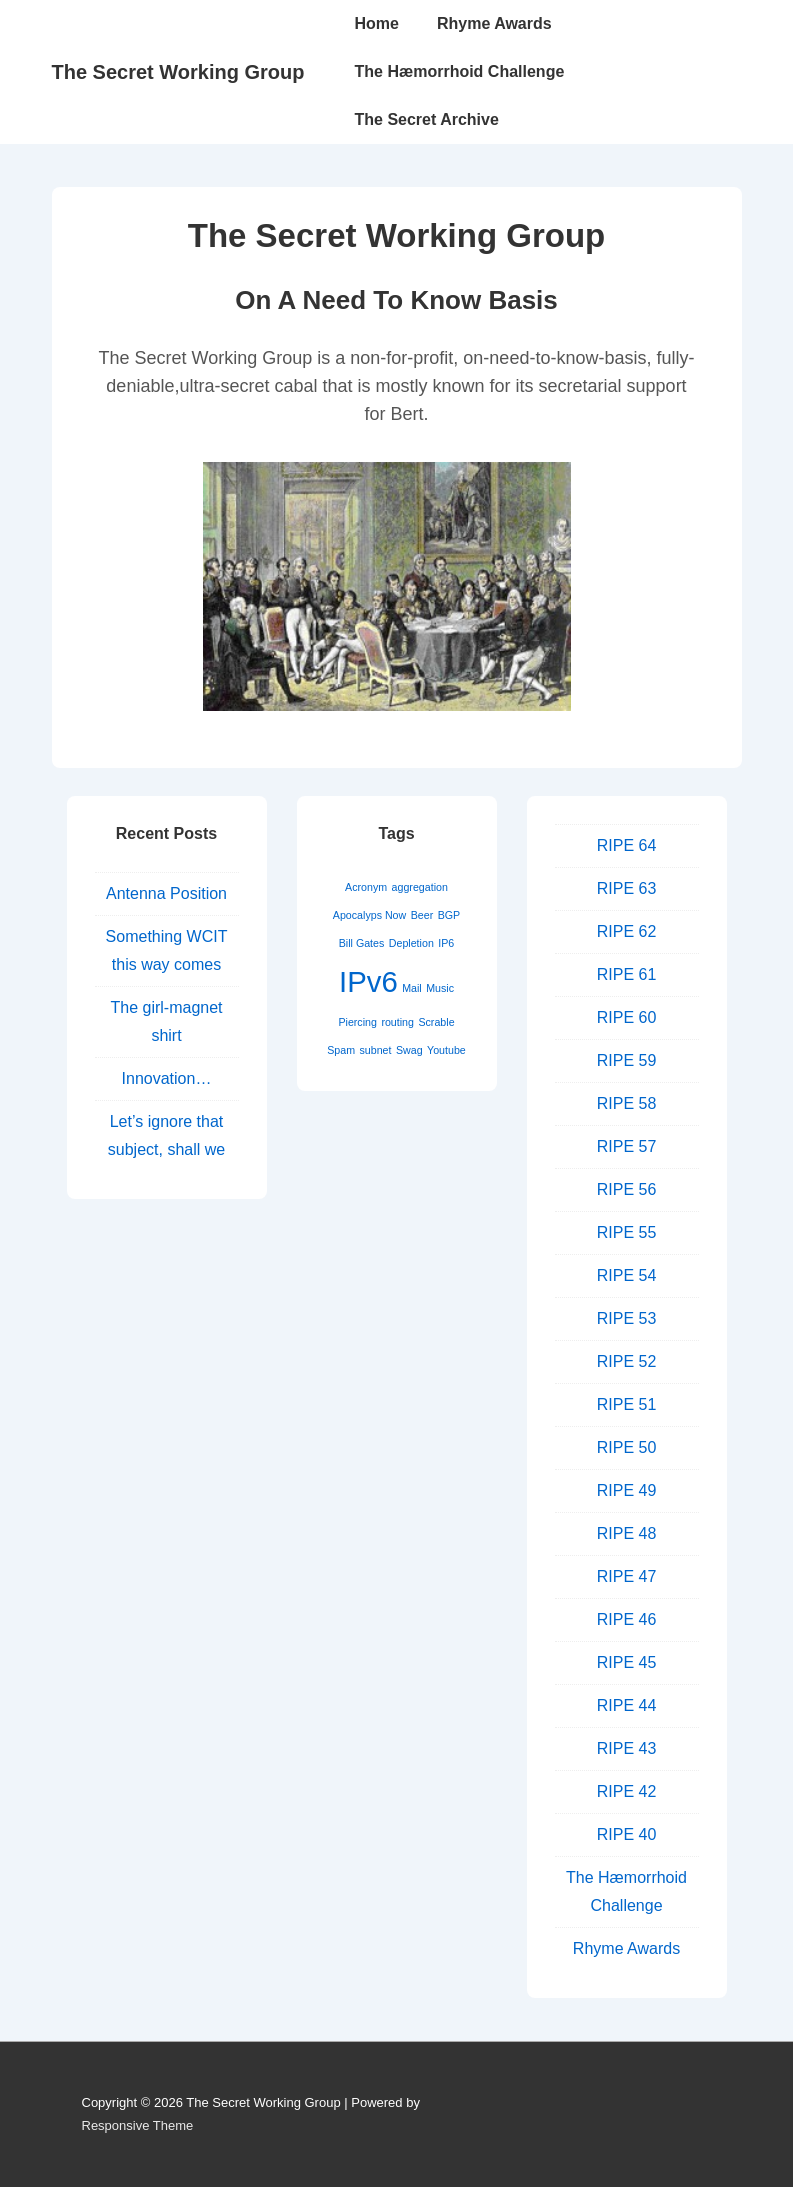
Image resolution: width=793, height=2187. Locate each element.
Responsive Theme (138, 2125)
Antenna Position (166, 893)
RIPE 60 (627, 1017)
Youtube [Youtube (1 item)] (446, 1050)
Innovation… (167, 1078)
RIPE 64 (627, 845)
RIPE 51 (627, 1404)
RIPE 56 (627, 1189)
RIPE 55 (627, 1232)
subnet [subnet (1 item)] (376, 1050)
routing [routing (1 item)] (397, 1022)
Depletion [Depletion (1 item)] (411, 943)
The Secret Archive (427, 119)
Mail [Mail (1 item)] (412, 988)
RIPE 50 (627, 1447)
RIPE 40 (627, 1834)
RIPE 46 (627, 1619)
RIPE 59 (627, 1060)
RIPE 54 (627, 1275)
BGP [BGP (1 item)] (449, 915)
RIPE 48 (627, 1533)
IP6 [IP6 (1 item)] (446, 943)
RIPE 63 (627, 888)
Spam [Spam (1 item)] (341, 1050)
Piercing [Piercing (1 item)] (357, 1022)
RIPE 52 (627, 1361)
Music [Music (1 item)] (440, 988)
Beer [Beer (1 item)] (422, 915)
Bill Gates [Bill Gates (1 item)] (362, 943)
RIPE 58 (627, 1103)
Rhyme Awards (494, 23)
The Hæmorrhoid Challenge (460, 71)
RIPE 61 (627, 974)
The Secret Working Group (178, 72)
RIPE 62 (627, 931)
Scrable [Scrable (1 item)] (436, 1022)
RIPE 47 (627, 1576)
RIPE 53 (627, 1318)
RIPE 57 (627, 1146)
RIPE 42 (627, 1791)
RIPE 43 (627, 1748)
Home (377, 23)
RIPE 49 (627, 1490)
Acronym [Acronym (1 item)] (366, 887)
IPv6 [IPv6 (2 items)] (368, 981)
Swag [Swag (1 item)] (409, 1050)
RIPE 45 (627, 1662)
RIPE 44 (627, 1705)
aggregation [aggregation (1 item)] (420, 887)
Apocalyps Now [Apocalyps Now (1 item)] (369, 915)
